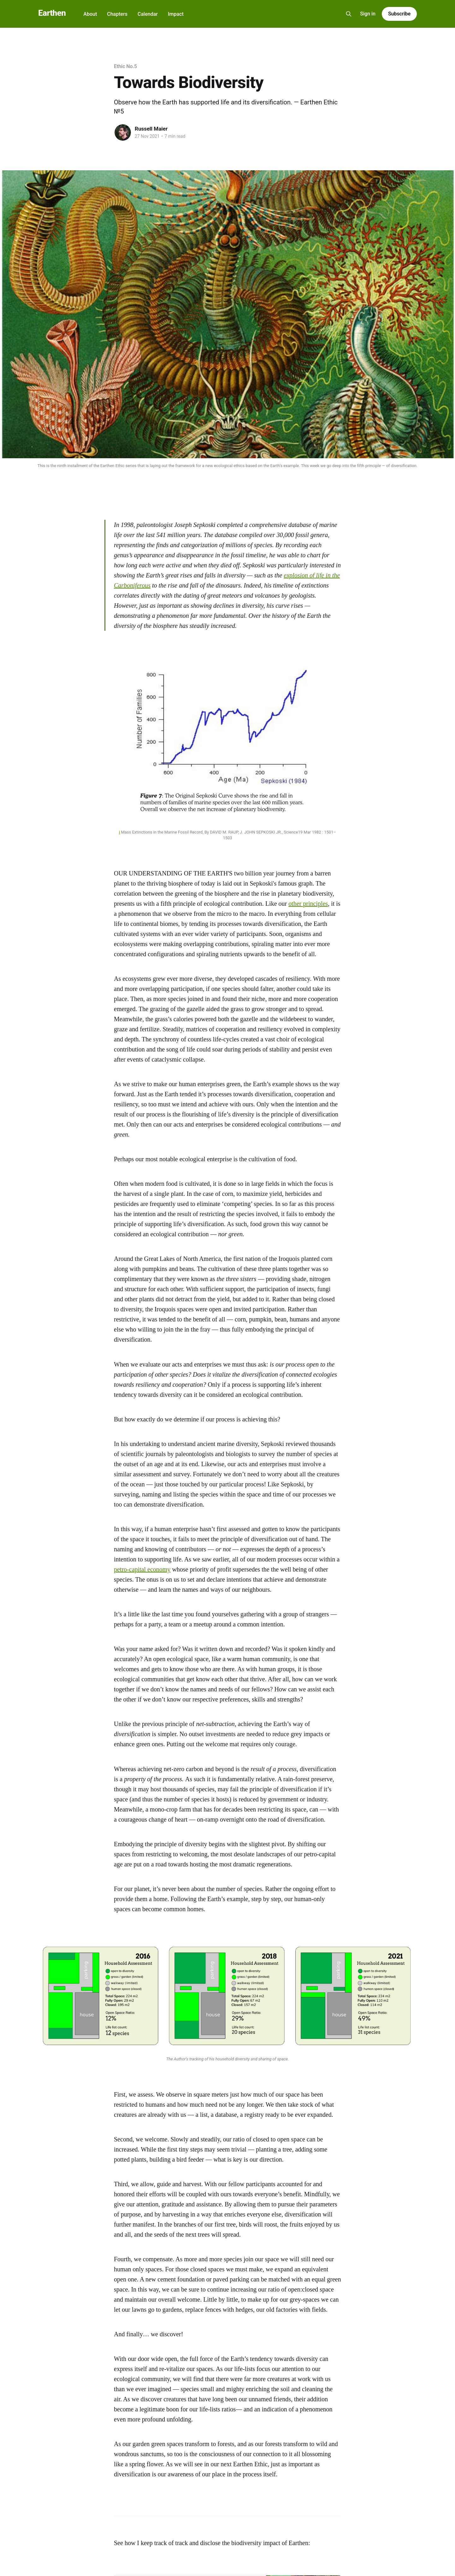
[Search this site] (349, 14)
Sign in (367, 14)
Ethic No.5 (125, 66)
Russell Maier (151, 129)
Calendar (148, 14)
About (90, 14)
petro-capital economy (142, 1569)
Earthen (52, 13)
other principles (308, 903)
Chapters (117, 14)
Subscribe (399, 14)
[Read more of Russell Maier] (123, 132)
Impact (176, 14)
